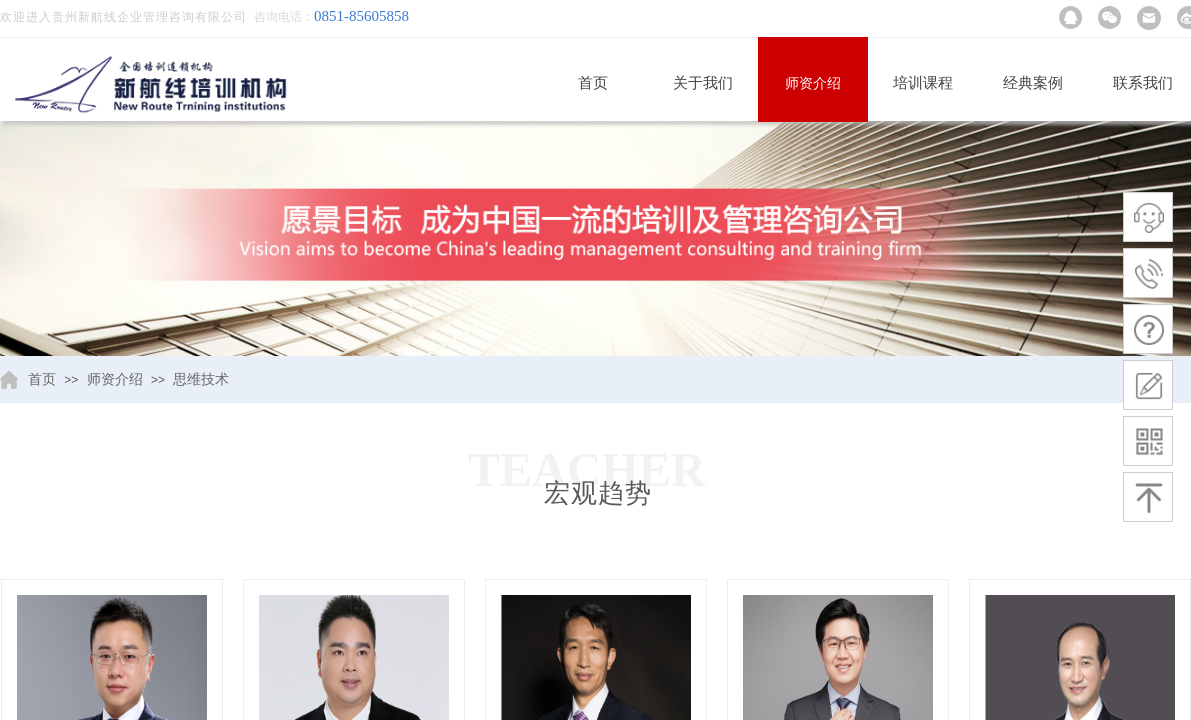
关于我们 (703, 83)
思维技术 (201, 379)
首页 (593, 83)
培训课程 (923, 83)
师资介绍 (813, 83)
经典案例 (1033, 83)
